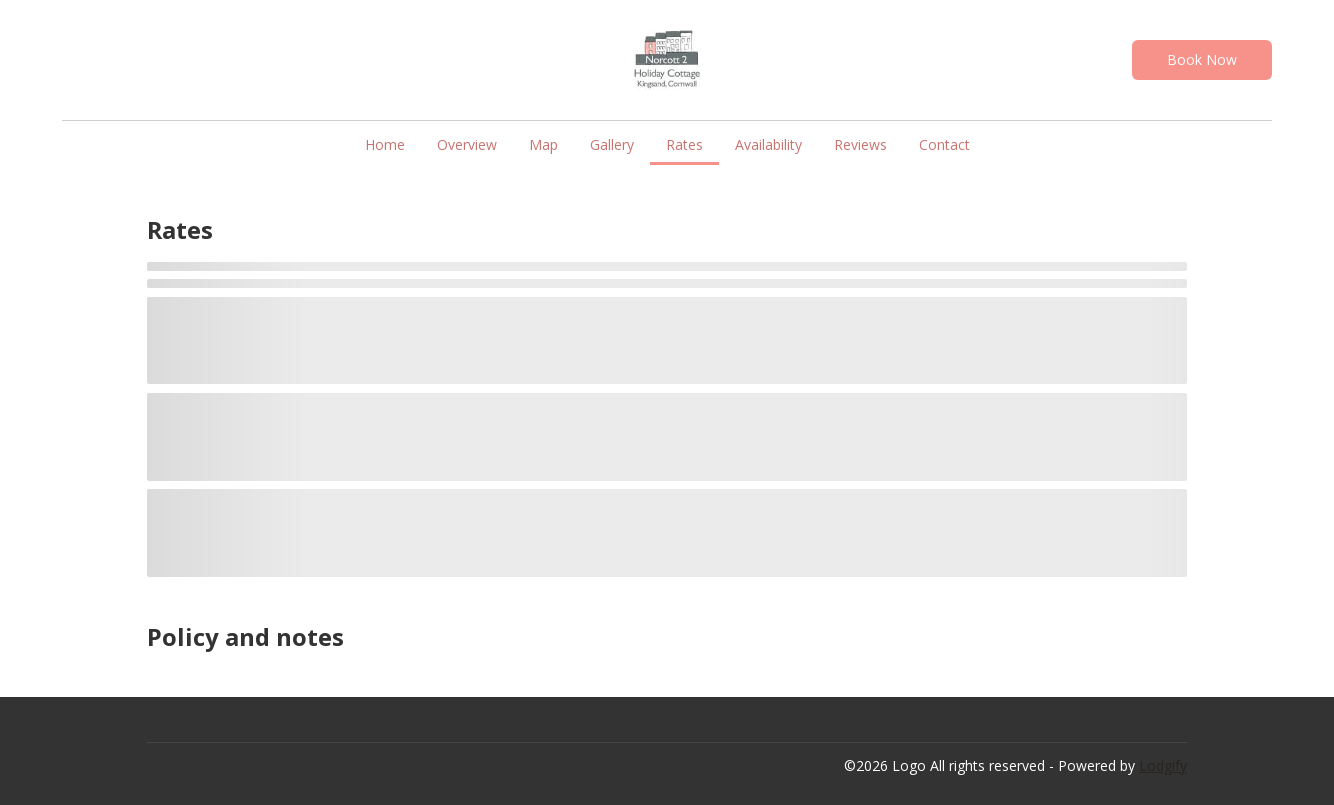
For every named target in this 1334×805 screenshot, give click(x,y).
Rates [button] (684, 145)
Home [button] (385, 145)
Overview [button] (467, 145)
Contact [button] (944, 145)
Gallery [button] (612, 145)
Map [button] (543, 145)
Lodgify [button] (1163, 765)
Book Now (1202, 59)
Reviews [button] (860, 145)
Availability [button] (768, 145)
